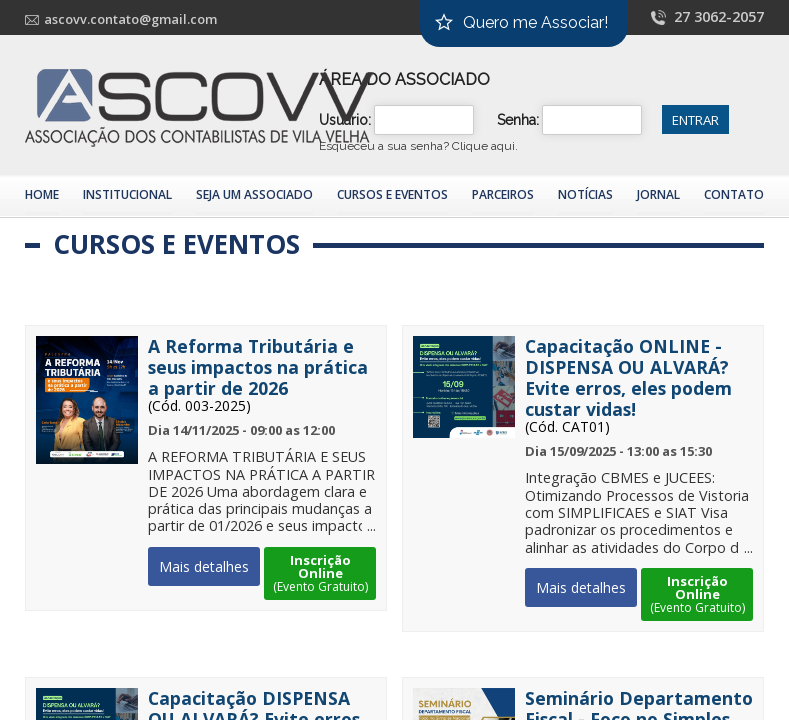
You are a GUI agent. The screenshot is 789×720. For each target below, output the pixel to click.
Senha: (518, 120)
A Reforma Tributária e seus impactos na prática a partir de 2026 (258, 367)
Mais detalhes (204, 566)
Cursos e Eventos (392, 194)
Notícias (585, 194)
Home (42, 194)
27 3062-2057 (719, 16)
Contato (734, 194)
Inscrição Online (320, 573)
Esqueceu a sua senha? (418, 146)
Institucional (127, 194)
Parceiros (503, 194)
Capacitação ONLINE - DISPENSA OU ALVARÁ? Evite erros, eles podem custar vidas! (628, 378)
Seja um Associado (254, 194)
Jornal (658, 194)
